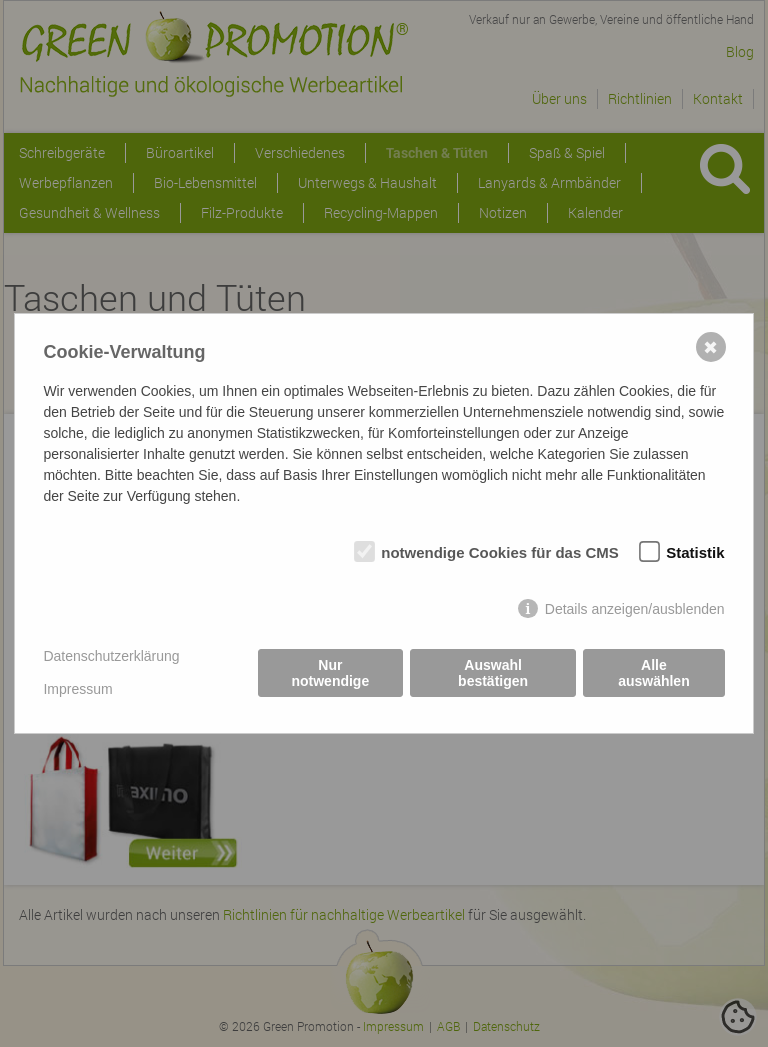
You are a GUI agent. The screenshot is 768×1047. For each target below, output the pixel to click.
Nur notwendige (330, 673)
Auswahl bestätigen (493, 673)
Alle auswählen (654, 673)
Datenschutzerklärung (111, 656)
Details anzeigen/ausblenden (635, 609)
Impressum (77, 689)
